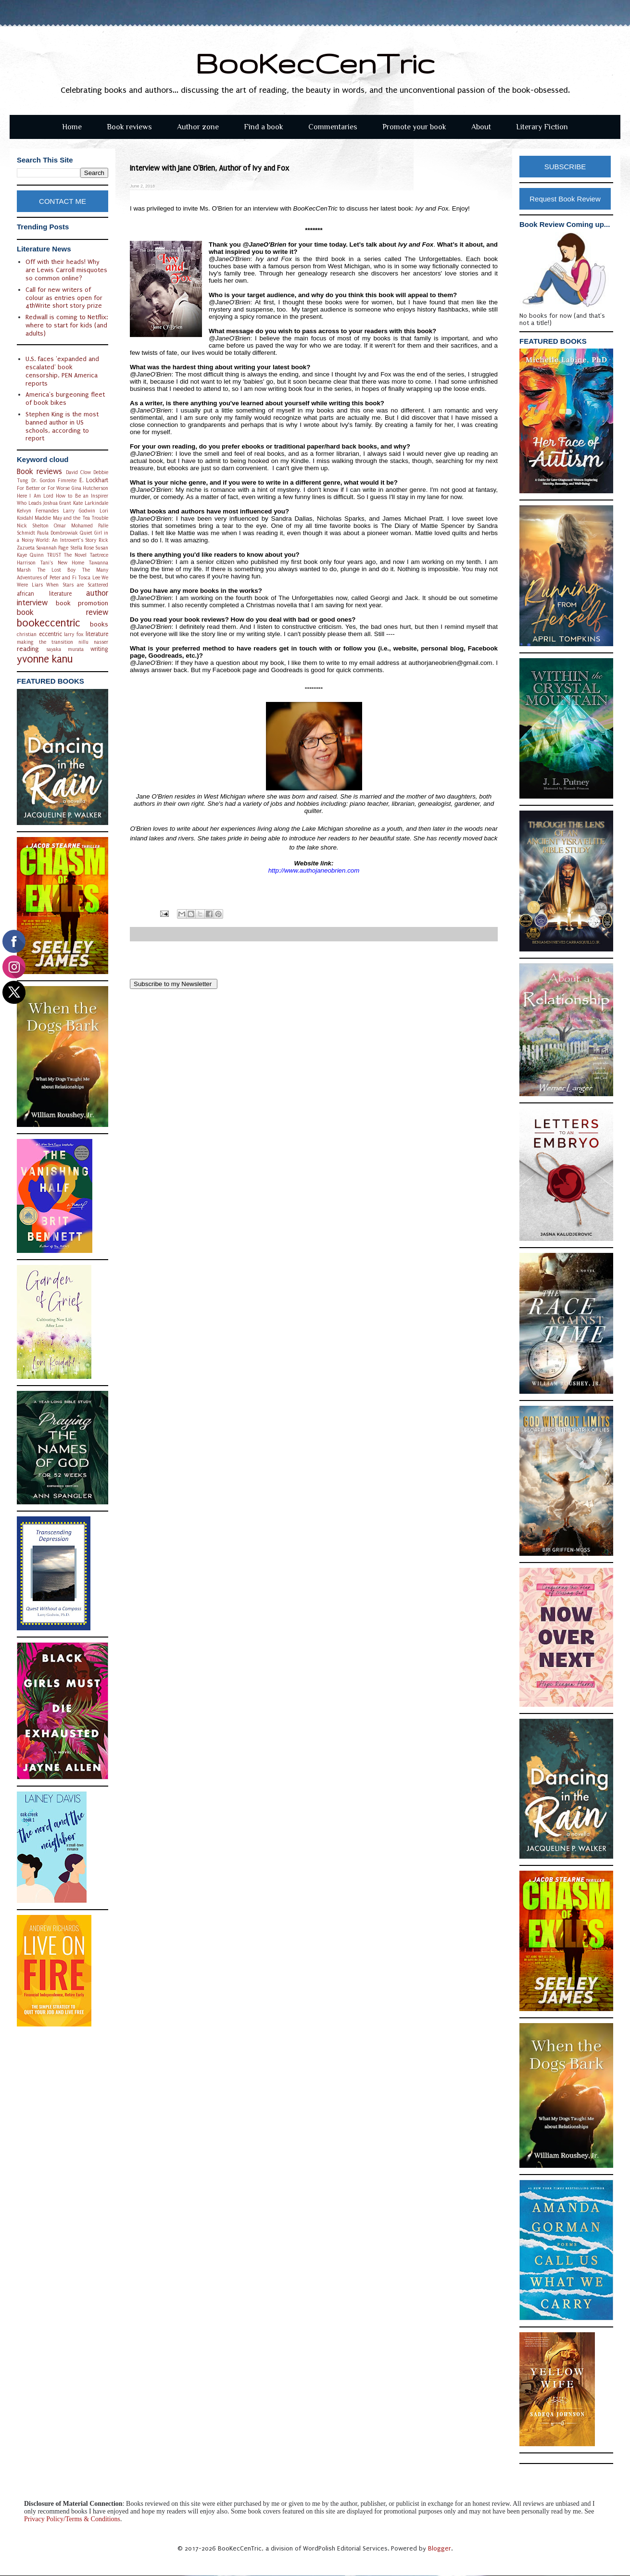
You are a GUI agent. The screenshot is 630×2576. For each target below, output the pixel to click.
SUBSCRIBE (565, 167)
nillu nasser (93, 642)
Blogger (439, 2548)
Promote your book (414, 127)
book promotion (82, 603)
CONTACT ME (62, 201)
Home (72, 127)
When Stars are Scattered (77, 585)
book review (62, 612)
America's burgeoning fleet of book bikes (65, 398)
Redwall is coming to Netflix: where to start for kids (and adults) (66, 325)
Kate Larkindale (90, 503)
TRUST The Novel (67, 555)
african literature (44, 593)
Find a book (263, 127)
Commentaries (332, 127)
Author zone (198, 127)
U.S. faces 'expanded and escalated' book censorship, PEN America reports (62, 371)
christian (27, 634)
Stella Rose (82, 548)
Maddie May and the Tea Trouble (71, 518)
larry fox (74, 634)
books (99, 624)
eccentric (50, 634)
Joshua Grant (57, 503)
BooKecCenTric (315, 63)
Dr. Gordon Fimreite (54, 480)
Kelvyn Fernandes (38, 511)
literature (97, 634)
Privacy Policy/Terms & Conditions (72, 2519)
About (481, 127)
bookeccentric (48, 623)
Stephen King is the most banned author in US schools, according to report (62, 426)
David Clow (78, 472)
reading (28, 648)
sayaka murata (65, 649)
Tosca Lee (89, 578)
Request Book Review (565, 199)
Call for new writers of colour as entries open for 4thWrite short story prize (63, 298)
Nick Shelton (33, 526)
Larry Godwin (79, 511)
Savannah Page (52, 548)
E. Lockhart (93, 480)
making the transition (45, 642)
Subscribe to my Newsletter (174, 984)
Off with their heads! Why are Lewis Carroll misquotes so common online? (66, 270)
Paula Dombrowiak (57, 533)
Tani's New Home (62, 563)
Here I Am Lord (35, 496)
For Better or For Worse (43, 488)
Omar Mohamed (73, 526)
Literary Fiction (542, 127)
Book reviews (129, 127)
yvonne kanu (45, 659)
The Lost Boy (56, 570)
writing (99, 649)
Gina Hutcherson (90, 488)
